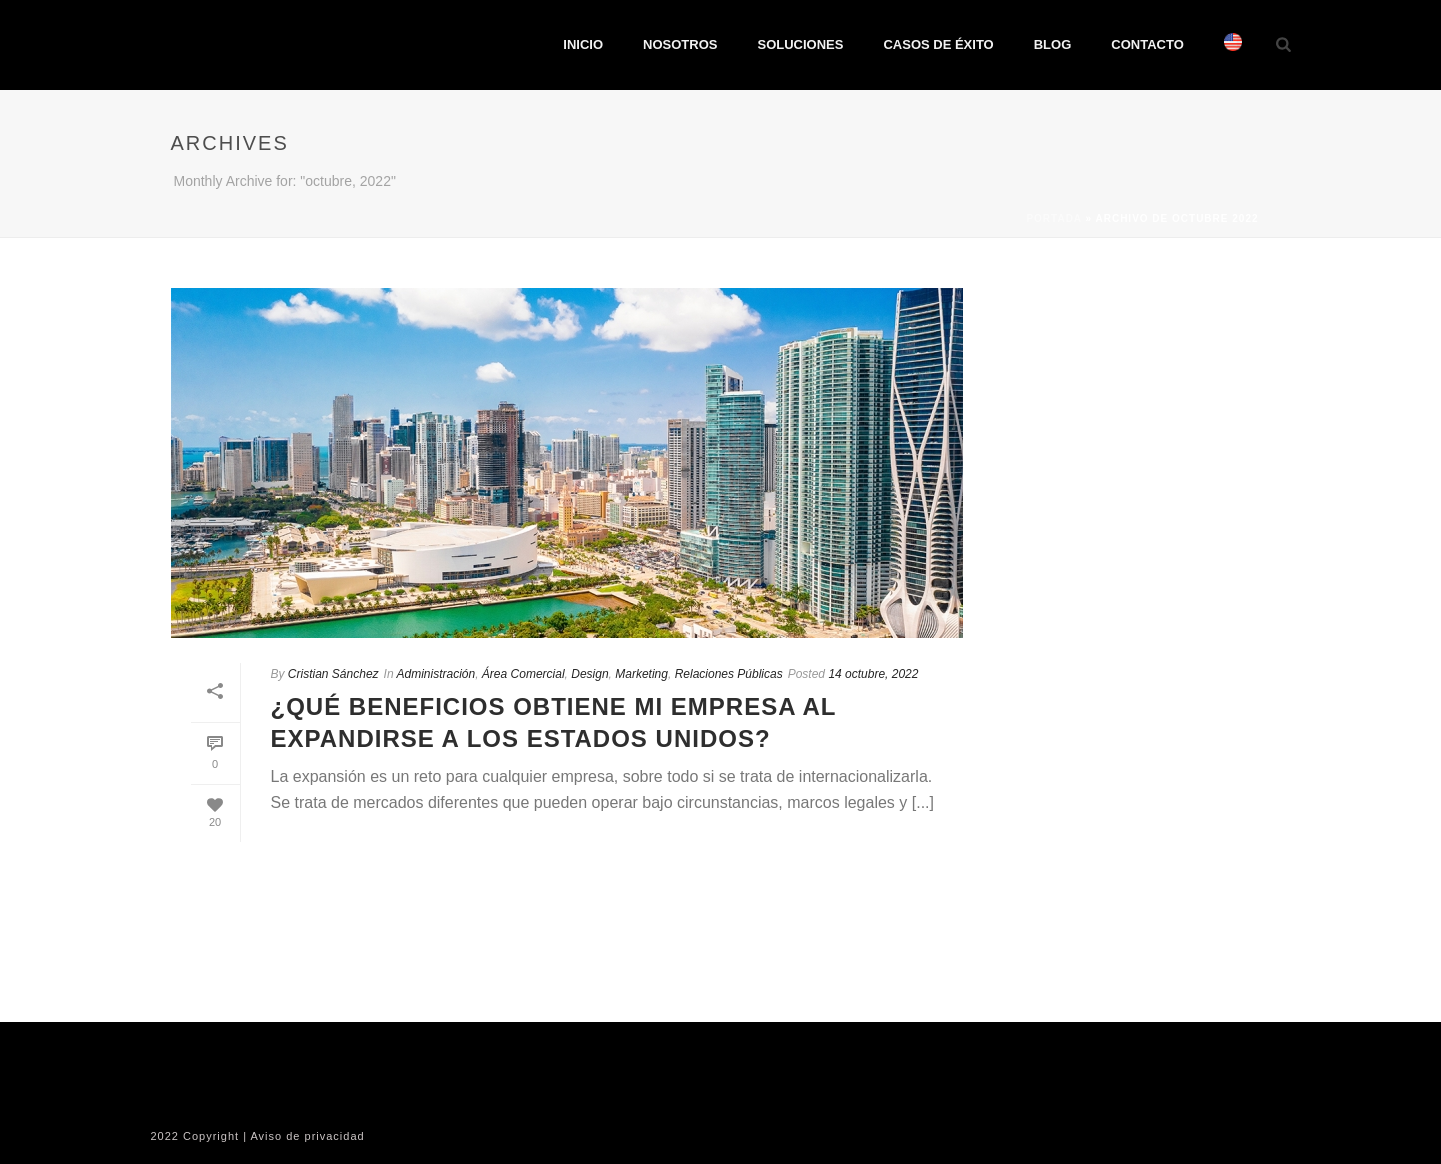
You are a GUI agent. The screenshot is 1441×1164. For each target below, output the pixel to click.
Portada (1053, 218)
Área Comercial (523, 674)
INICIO (583, 44)
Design (589, 674)
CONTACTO (1147, 44)
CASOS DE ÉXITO (938, 44)
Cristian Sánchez (333, 674)
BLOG (1053, 44)
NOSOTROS (680, 44)
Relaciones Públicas (729, 674)
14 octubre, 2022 (873, 674)
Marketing (641, 674)
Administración (435, 674)
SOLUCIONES (800, 44)
